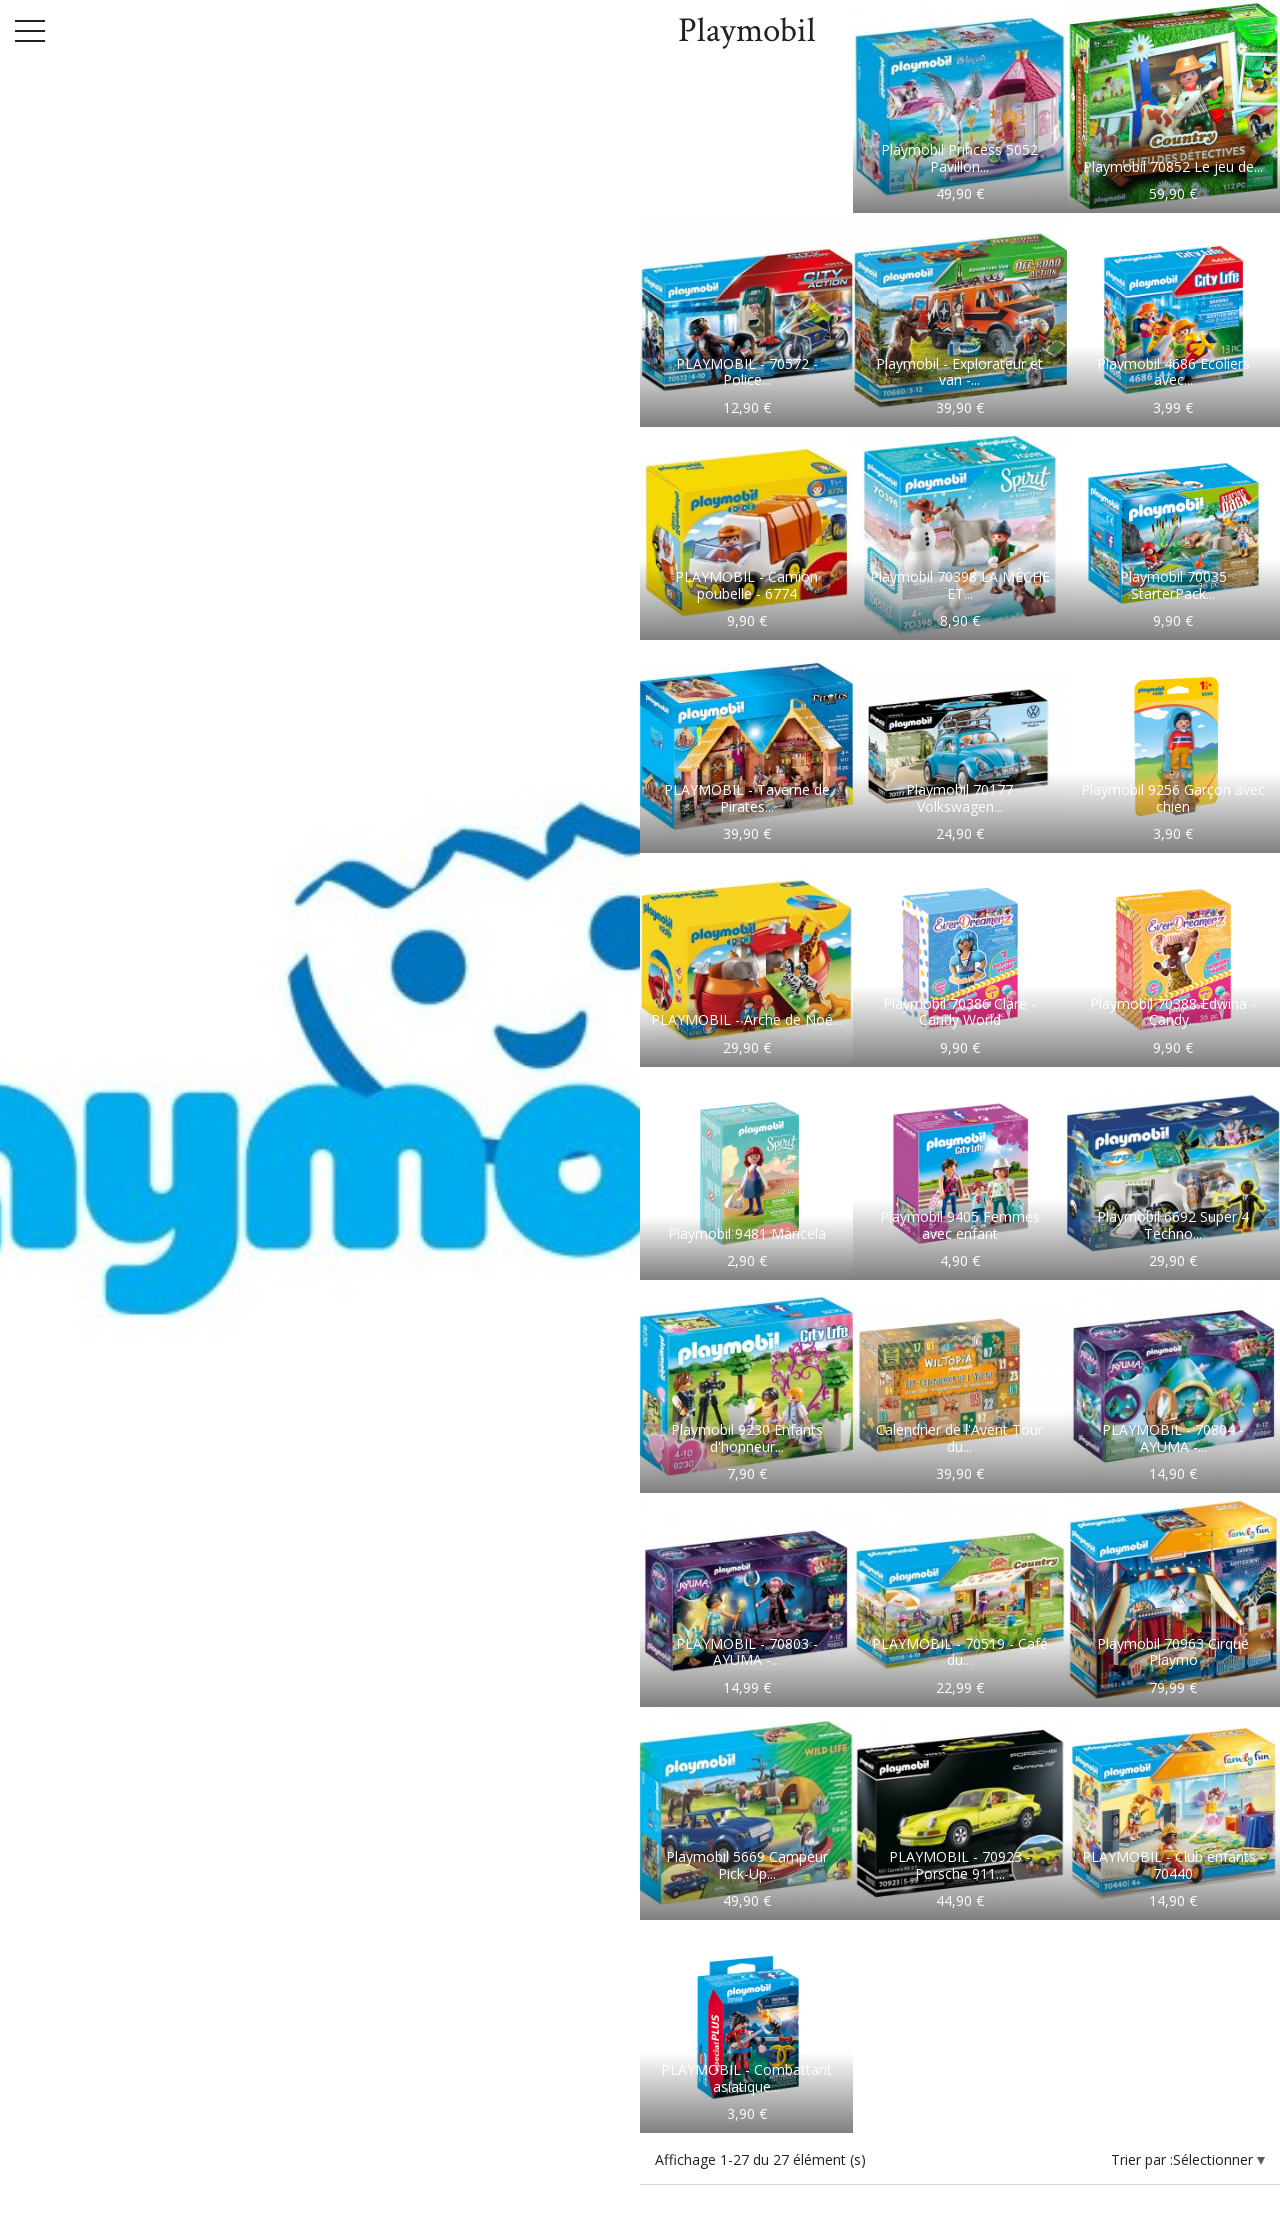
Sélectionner (1215, 2159)
